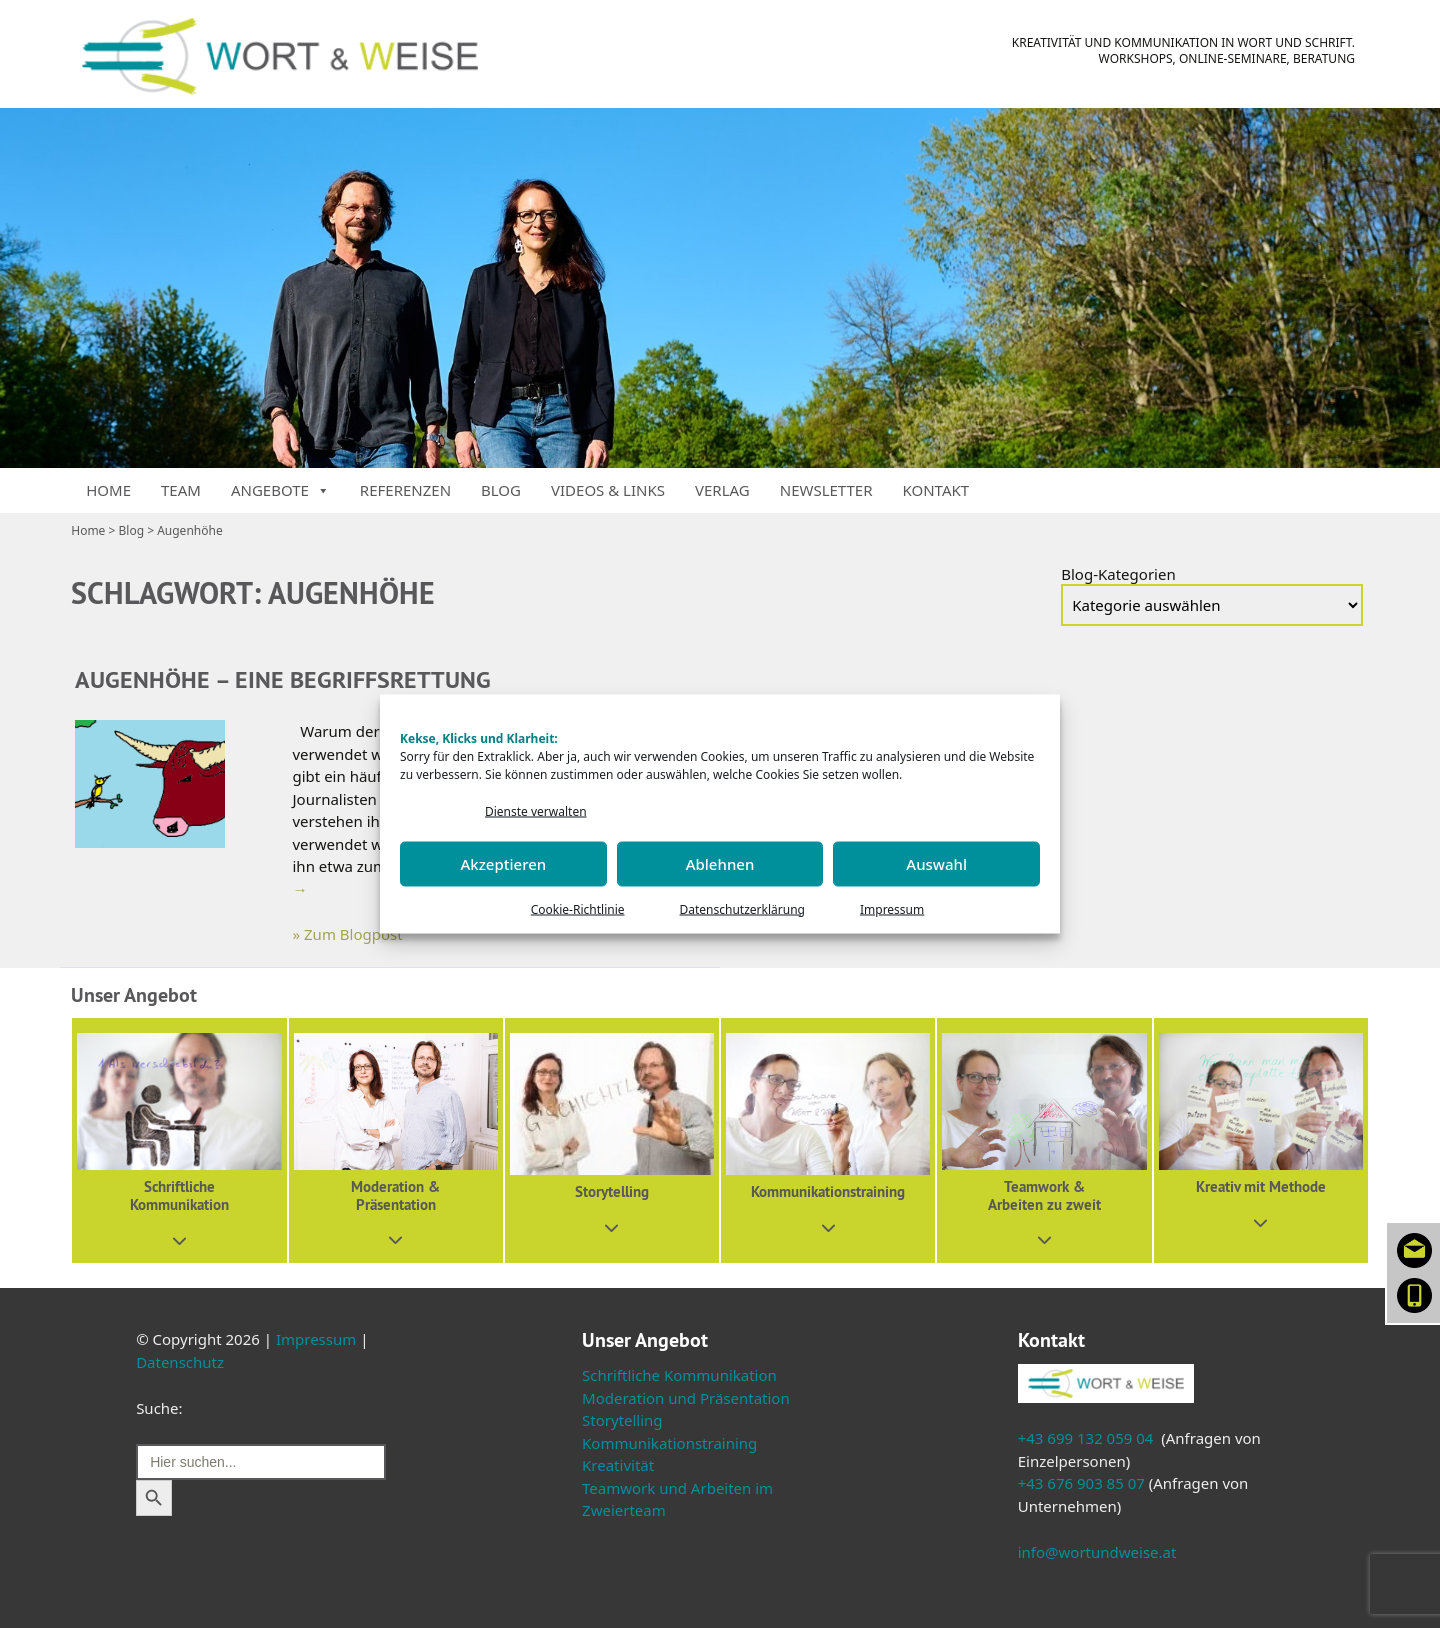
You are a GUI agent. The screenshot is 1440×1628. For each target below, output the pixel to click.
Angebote (280, 490)
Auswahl (936, 864)
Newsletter (826, 490)
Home (108, 490)
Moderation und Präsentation (686, 1398)
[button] (179, 1140)
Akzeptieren (503, 864)
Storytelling (622, 1420)
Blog (501, 490)
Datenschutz (180, 1362)
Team (181, 490)
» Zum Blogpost (348, 934)
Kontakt (936, 490)
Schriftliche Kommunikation (679, 1375)
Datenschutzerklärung (742, 908)
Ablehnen (720, 864)
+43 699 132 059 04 (1086, 1438)
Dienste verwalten (536, 811)
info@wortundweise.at (1097, 1552)
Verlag (722, 490)
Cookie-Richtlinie (578, 908)
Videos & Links (608, 490)
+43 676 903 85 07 (1081, 1483)
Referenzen (405, 490)
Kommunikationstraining (669, 1443)
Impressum (892, 908)
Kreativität (618, 1465)
